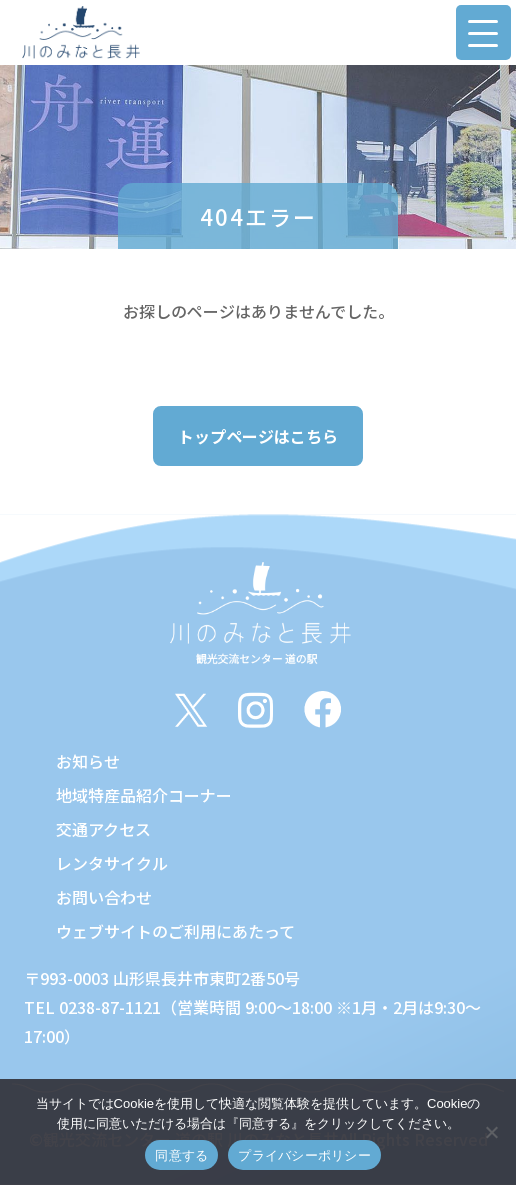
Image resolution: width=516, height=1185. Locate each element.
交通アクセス (103, 829)
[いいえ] (491, 1132)
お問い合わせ (104, 897)
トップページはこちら (258, 436)
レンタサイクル (112, 863)
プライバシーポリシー (304, 1155)
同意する (181, 1155)
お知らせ (88, 761)
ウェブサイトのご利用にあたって (175, 931)
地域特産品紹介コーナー (144, 795)
